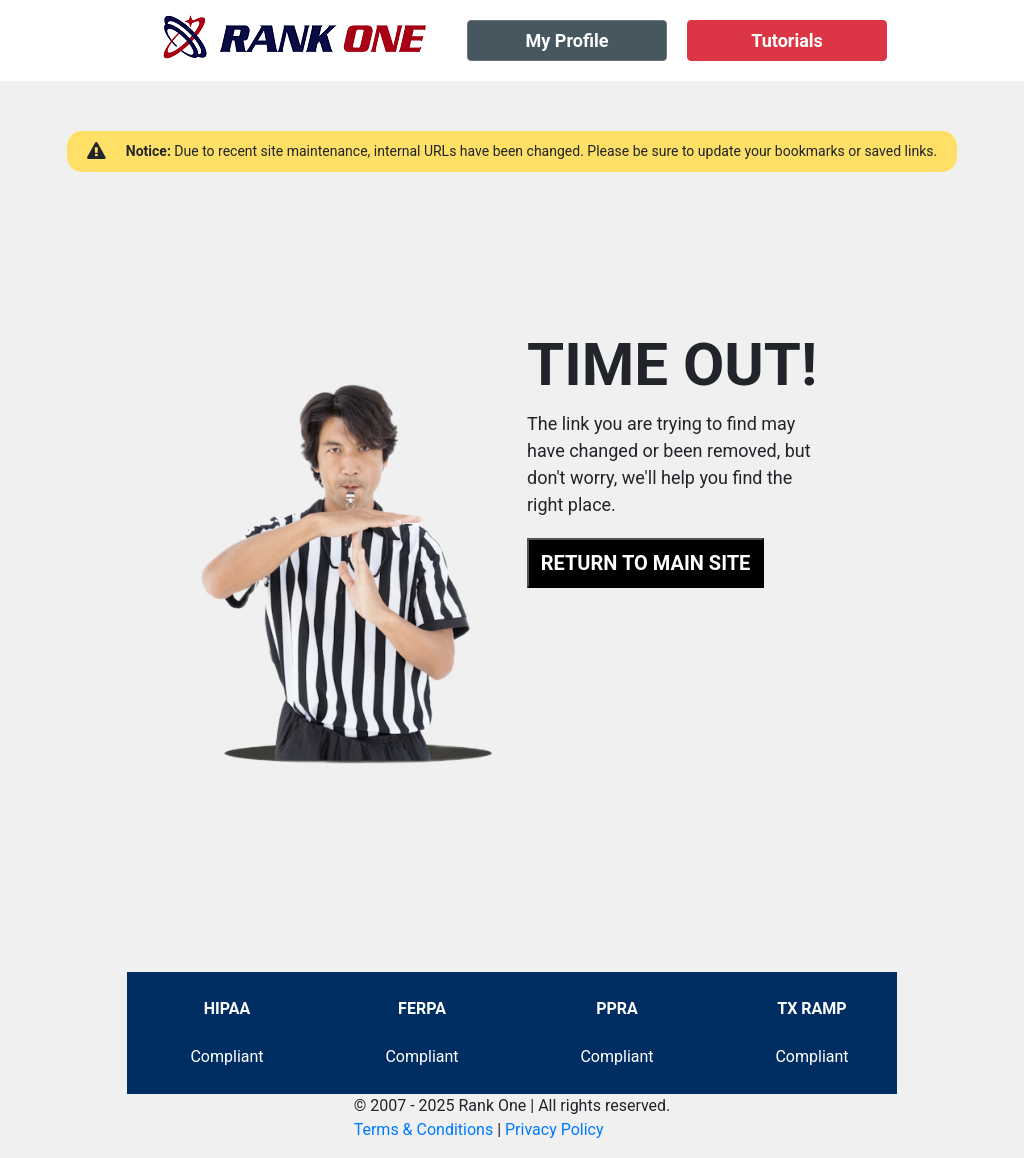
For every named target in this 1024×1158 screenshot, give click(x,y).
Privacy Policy (554, 1129)
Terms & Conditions (424, 1129)
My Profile (567, 40)
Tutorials (787, 40)
